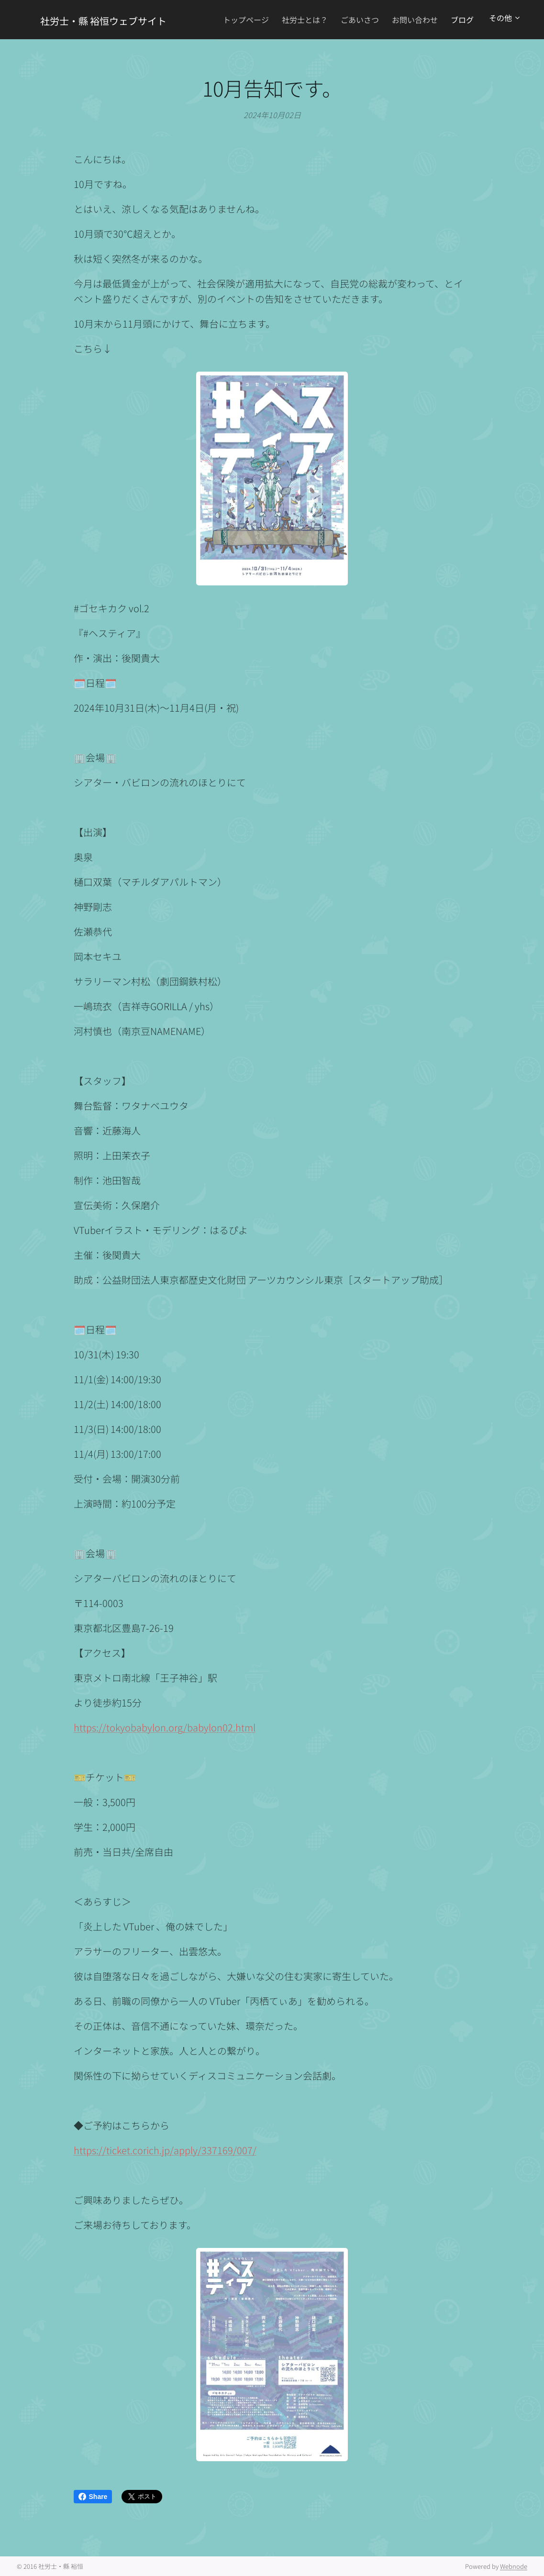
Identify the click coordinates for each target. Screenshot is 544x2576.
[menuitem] (267, 19)
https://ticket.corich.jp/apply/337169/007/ (165, 2150)
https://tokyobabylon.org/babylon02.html (164, 1727)
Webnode (513, 2566)
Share (93, 2496)
